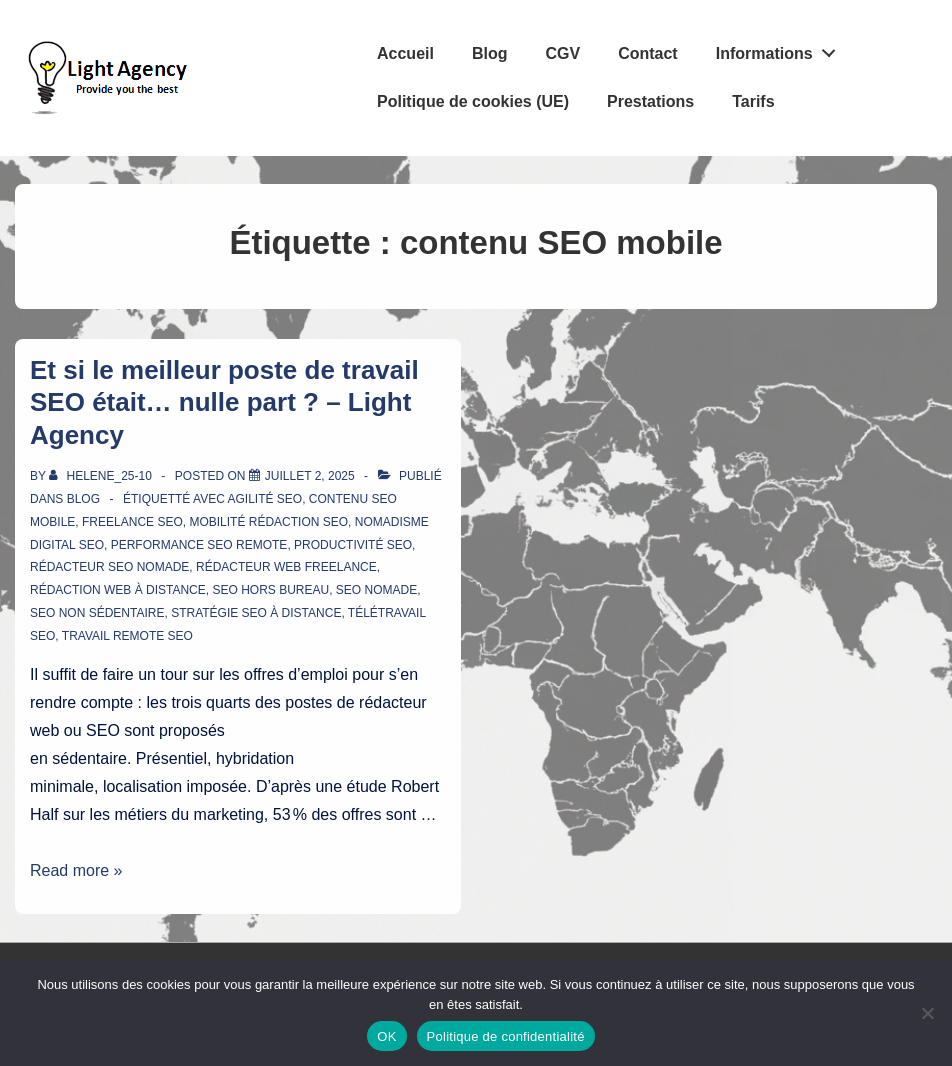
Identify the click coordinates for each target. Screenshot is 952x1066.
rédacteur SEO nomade (109, 567)
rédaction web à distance (118, 590)
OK (386, 1036)
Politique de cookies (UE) (473, 101)
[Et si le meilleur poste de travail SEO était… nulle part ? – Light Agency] (310, 476)
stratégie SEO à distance (256, 613)
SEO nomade (376, 590)
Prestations (650, 101)
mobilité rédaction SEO (268, 522)
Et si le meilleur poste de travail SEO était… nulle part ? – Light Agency (224, 402)
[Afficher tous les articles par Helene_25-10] (102, 476)
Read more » (76, 870)
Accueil (405, 53)
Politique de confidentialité (506, 1036)
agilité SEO (264, 499)
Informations (781, 49)
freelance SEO (132, 522)
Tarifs (753, 101)
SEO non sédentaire (97, 613)
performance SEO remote (199, 545)
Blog (490, 53)
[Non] (927, 1013)
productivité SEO (353, 545)
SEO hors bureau (270, 590)
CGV (562, 53)
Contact (648, 53)
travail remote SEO (127, 636)
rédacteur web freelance (286, 567)
